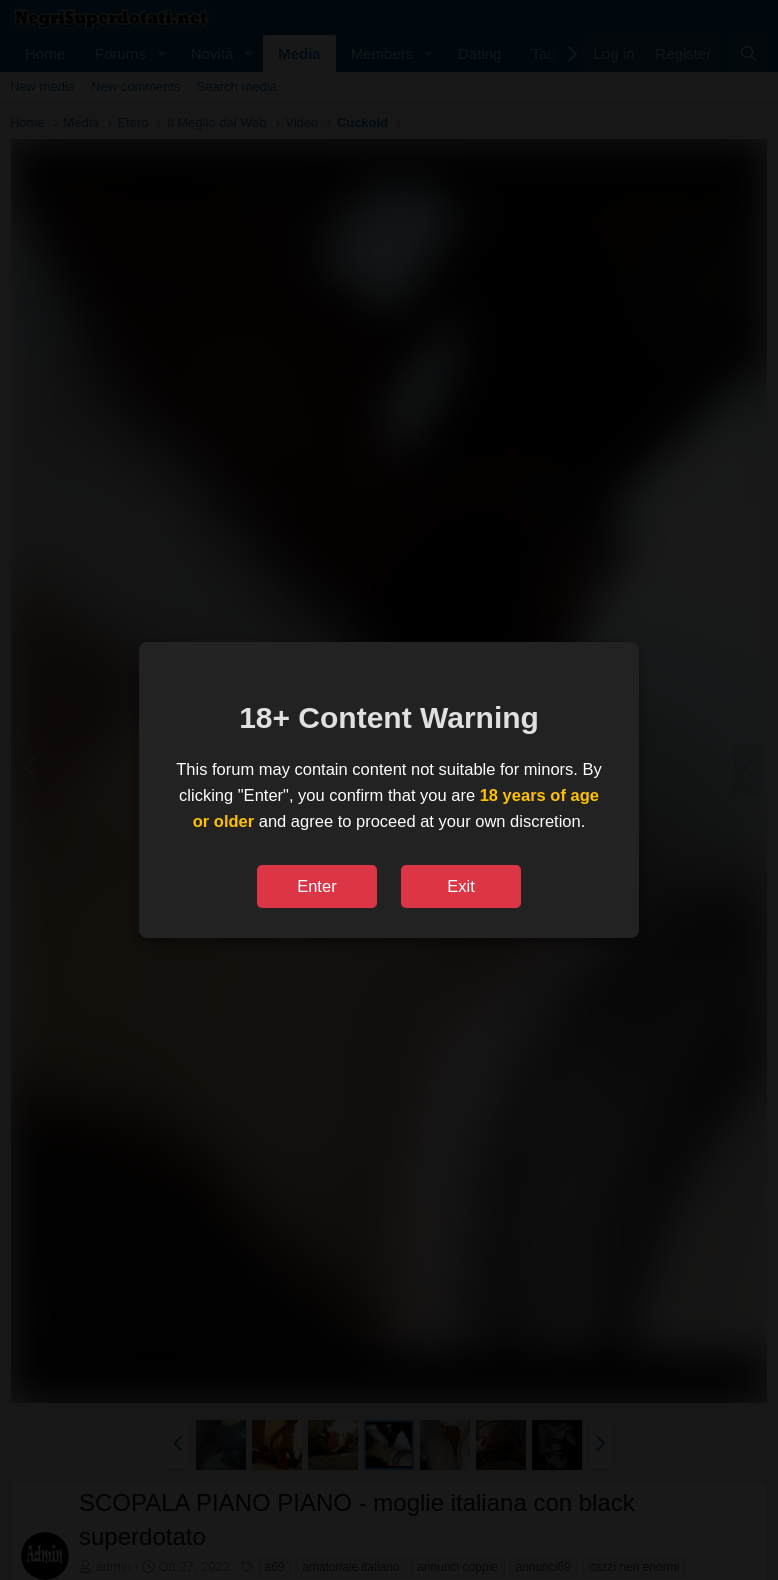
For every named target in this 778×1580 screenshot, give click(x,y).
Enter (316, 886)
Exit (461, 886)
